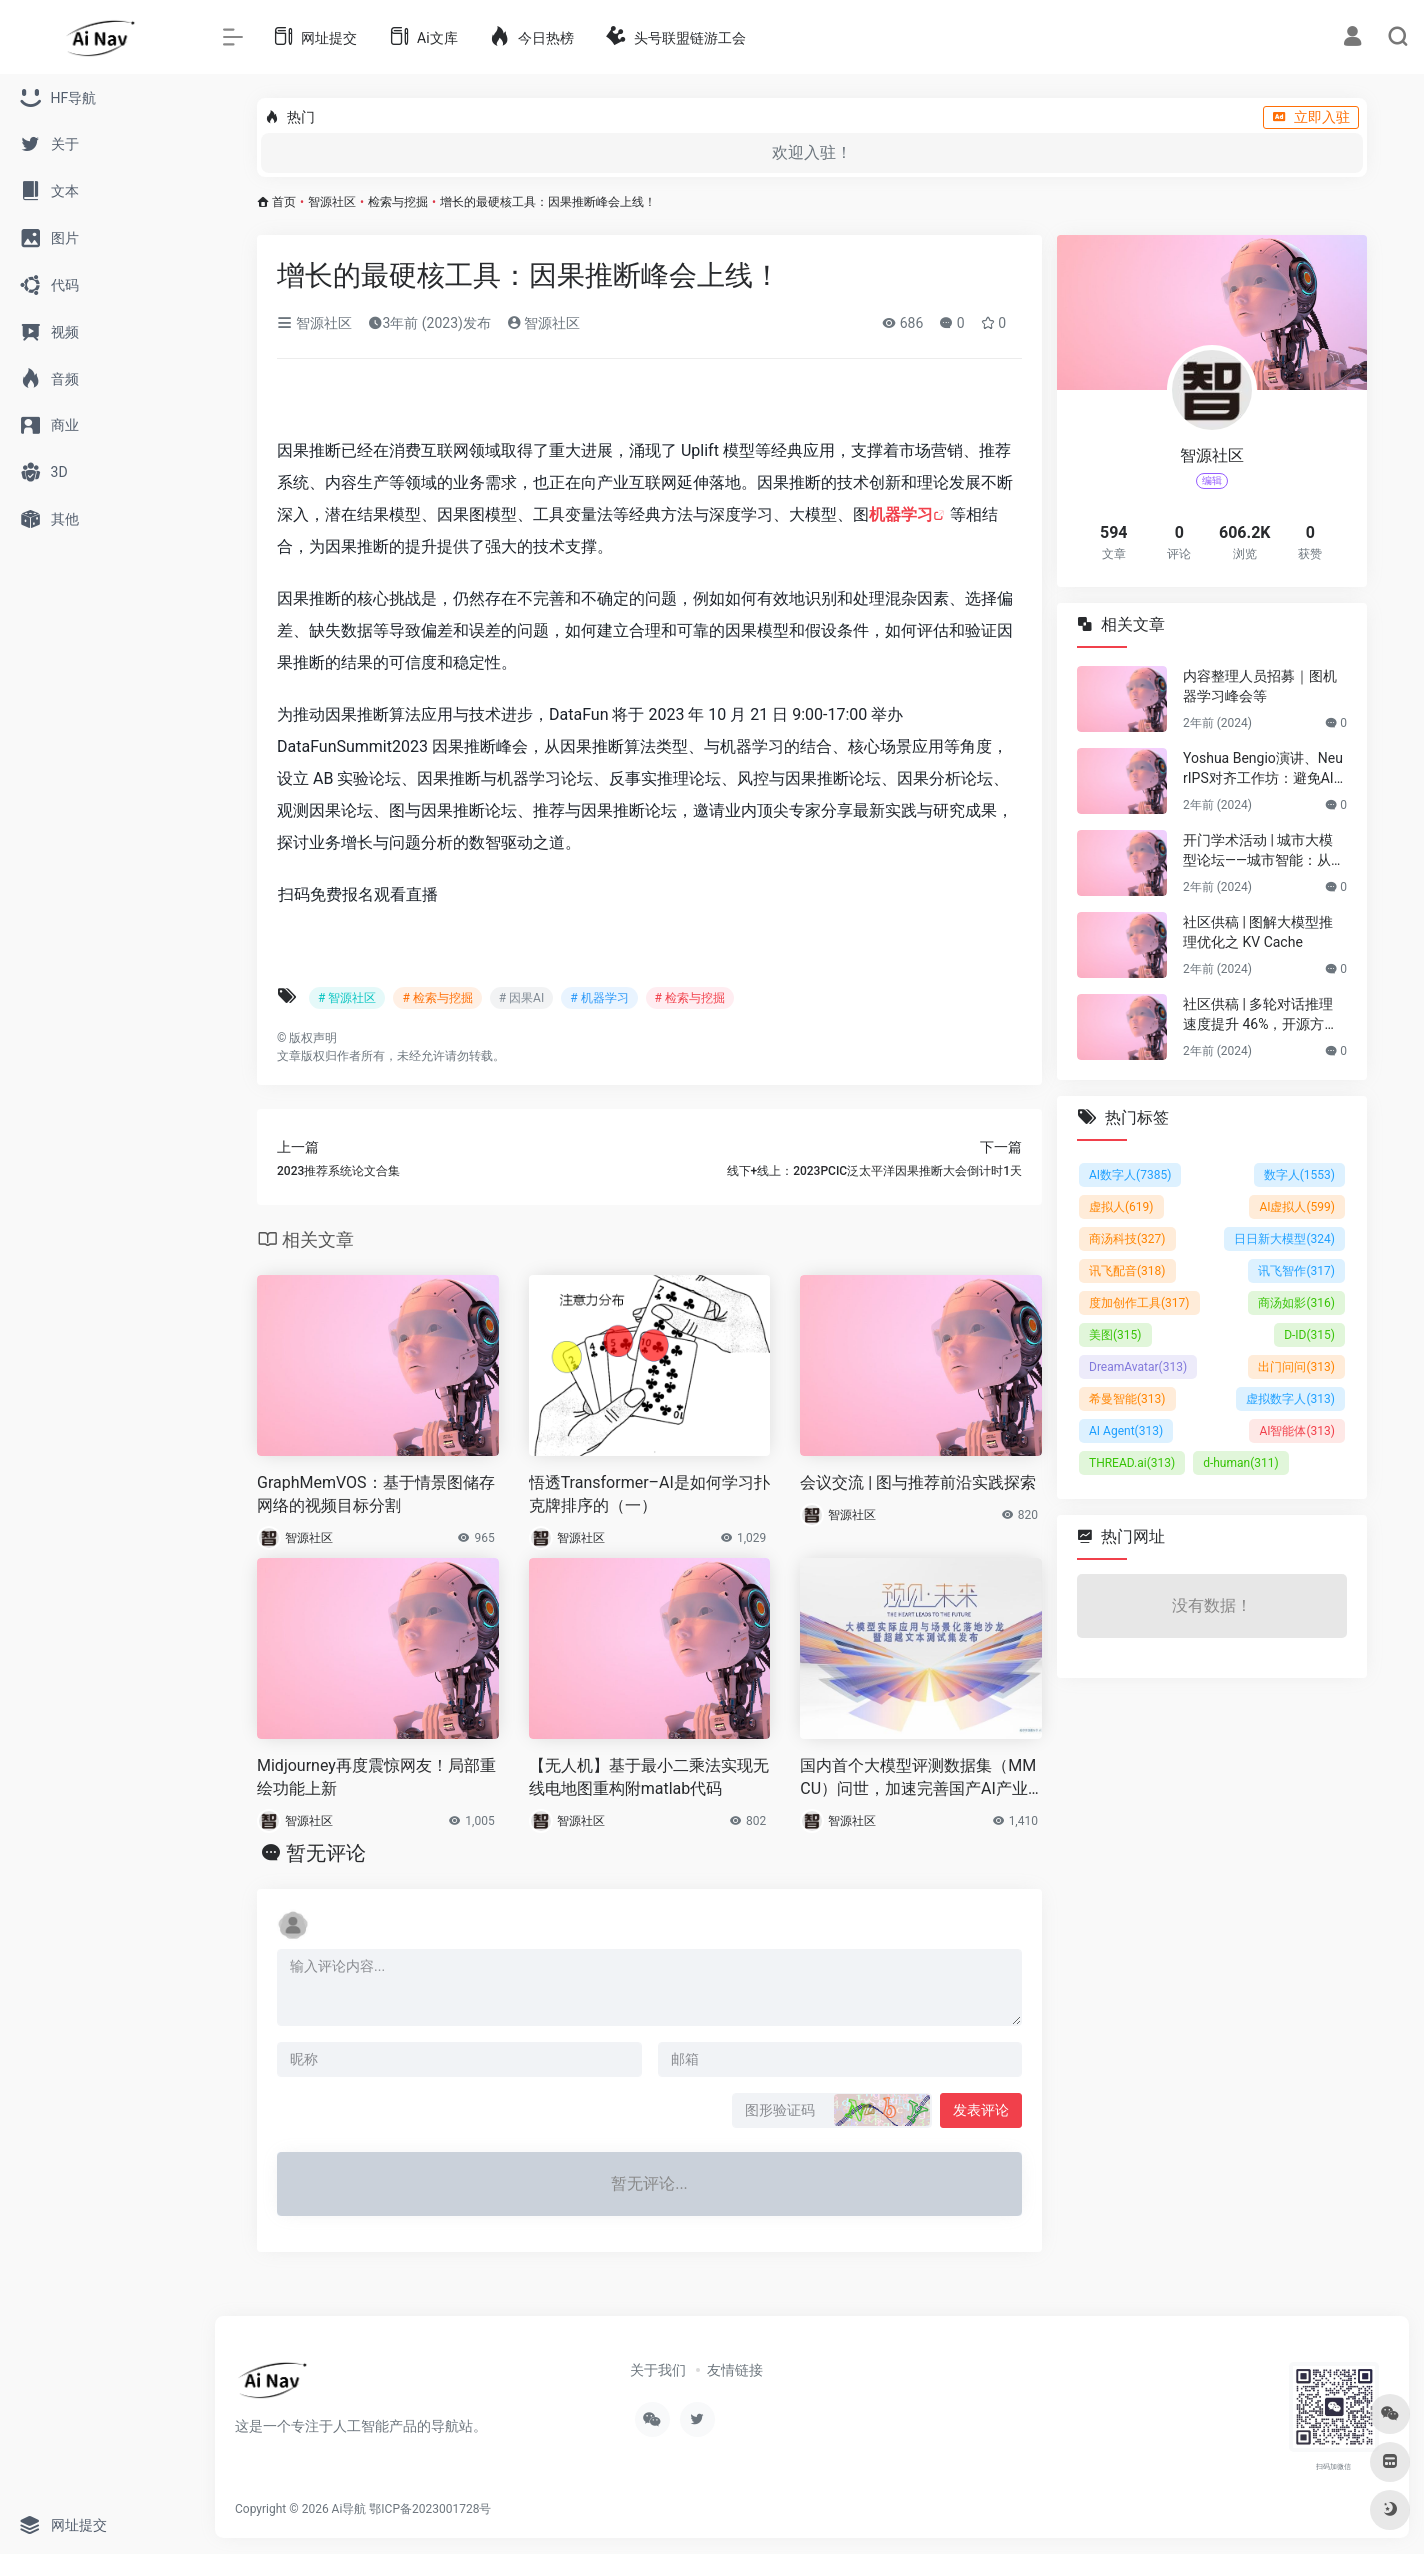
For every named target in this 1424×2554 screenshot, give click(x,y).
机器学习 (901, 514)
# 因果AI (521, 998)
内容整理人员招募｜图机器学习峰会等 (1260, 686)
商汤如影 (1296, 1303)
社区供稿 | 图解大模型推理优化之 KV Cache (1258, 932)
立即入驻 (1311, 117)
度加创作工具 (1139, 1303)
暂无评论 (326, 1853)
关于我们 (658, 2370)
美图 (1115, 1335)
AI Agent (1126, 1431)
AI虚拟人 (1297, 1207)
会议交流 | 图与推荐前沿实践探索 (918, 1482)
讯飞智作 (1296, 1271)
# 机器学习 (599, 998)
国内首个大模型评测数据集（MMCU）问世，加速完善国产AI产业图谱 (918, 1778)
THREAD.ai (1132, 1463)
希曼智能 (1127, 1399)
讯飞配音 (1127, 1271)
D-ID (1309, 1335)
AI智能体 (1297, 1431)
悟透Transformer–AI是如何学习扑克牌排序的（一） (649, 1494)
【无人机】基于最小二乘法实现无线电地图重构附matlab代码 (649, 1777)
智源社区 (332, 202)
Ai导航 (349, 2509)
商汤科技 (1127, 1239)
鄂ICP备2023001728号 (430, 2509)
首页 (284, 202)
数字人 (1299, 1175)
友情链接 (735, 2370)
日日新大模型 (1284, 1239)
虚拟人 (1121, 1207)
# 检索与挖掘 (437, 998)
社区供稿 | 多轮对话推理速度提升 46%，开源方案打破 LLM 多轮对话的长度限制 (1263, 1015)
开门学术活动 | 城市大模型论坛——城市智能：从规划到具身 (1264, 851)
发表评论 (981, 2110)
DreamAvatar (1138, 1367)
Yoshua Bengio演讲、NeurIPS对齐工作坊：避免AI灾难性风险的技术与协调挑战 (1263, 769)
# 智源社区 (347, 998)
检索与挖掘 (398, 202)
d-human (1241, 1463)
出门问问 (1296, 1367)
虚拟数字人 (1290, 1399)
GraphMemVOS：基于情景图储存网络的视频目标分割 (376, 1494)
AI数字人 (1130, 1175)
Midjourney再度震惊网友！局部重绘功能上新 (376, 1777)
